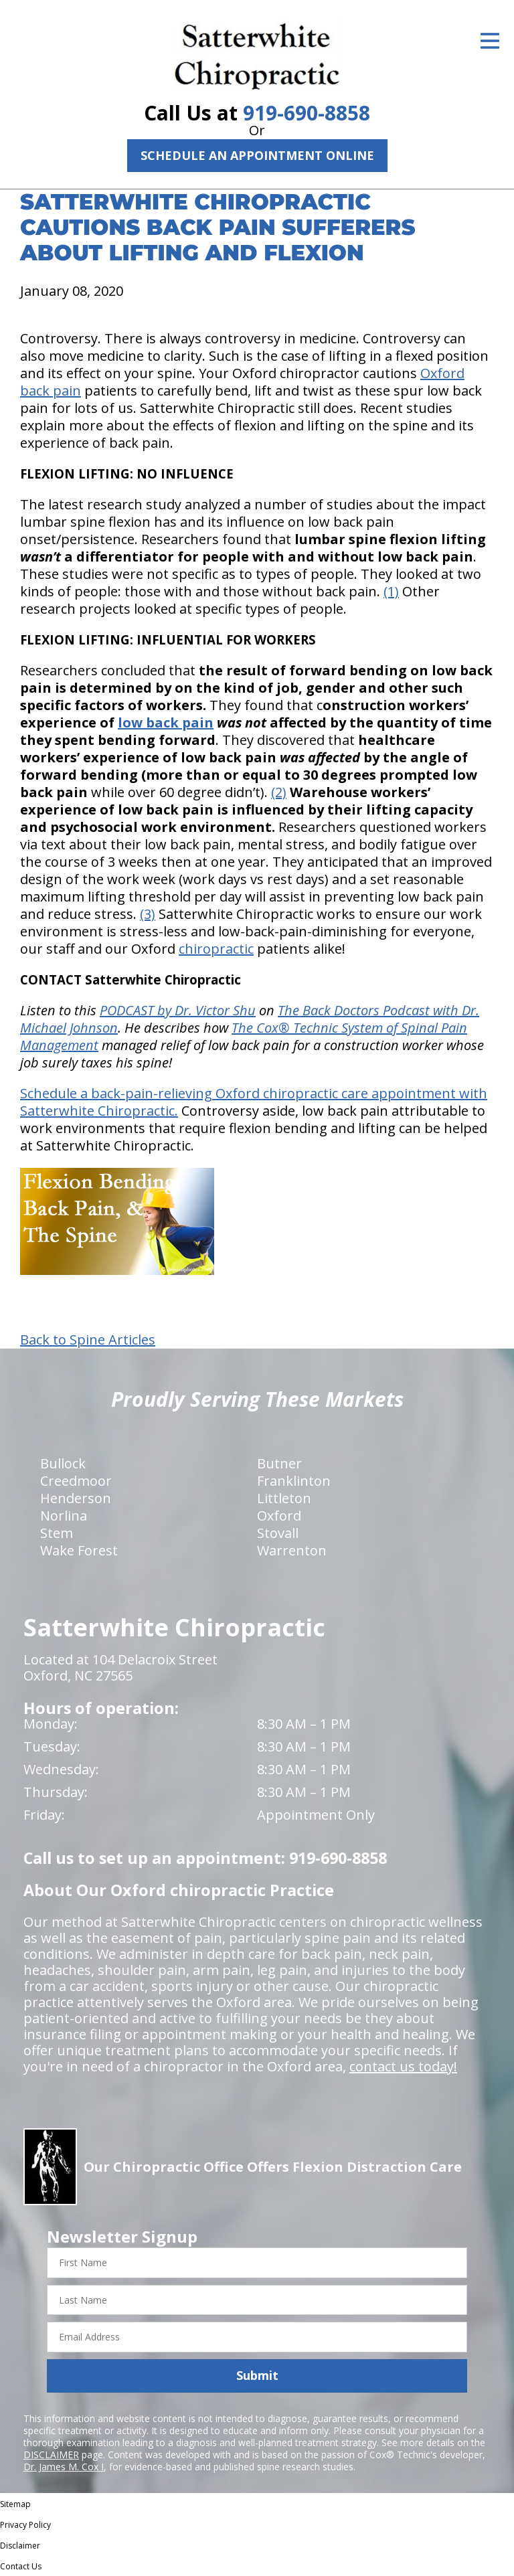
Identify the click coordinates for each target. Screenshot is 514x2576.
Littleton (284, 1498)
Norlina (63, 1516)
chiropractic (216, 949)
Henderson (75, 1498)
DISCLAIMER (51, 2454)
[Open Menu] (490, 41)
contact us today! (403, 2066)
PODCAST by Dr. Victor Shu (178, 1010)
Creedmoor (76, 1481)
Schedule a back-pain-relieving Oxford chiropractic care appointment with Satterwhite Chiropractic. (253, 1102)
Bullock (63, 1463)
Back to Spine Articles (87, 1340)
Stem (56, 1533)
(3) (147, 914)
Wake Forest (79, 1550)
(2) (278, 792)
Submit (257, 2375)
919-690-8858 (306, 112)
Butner (279, 1463)
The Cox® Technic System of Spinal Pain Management (243, 1036)
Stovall (277, 1533)
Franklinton (294, 1481)
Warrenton (292, 1550)
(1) (391, 591)
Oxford (279, 1516)
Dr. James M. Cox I (63, 2466)
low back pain (165, 722)
